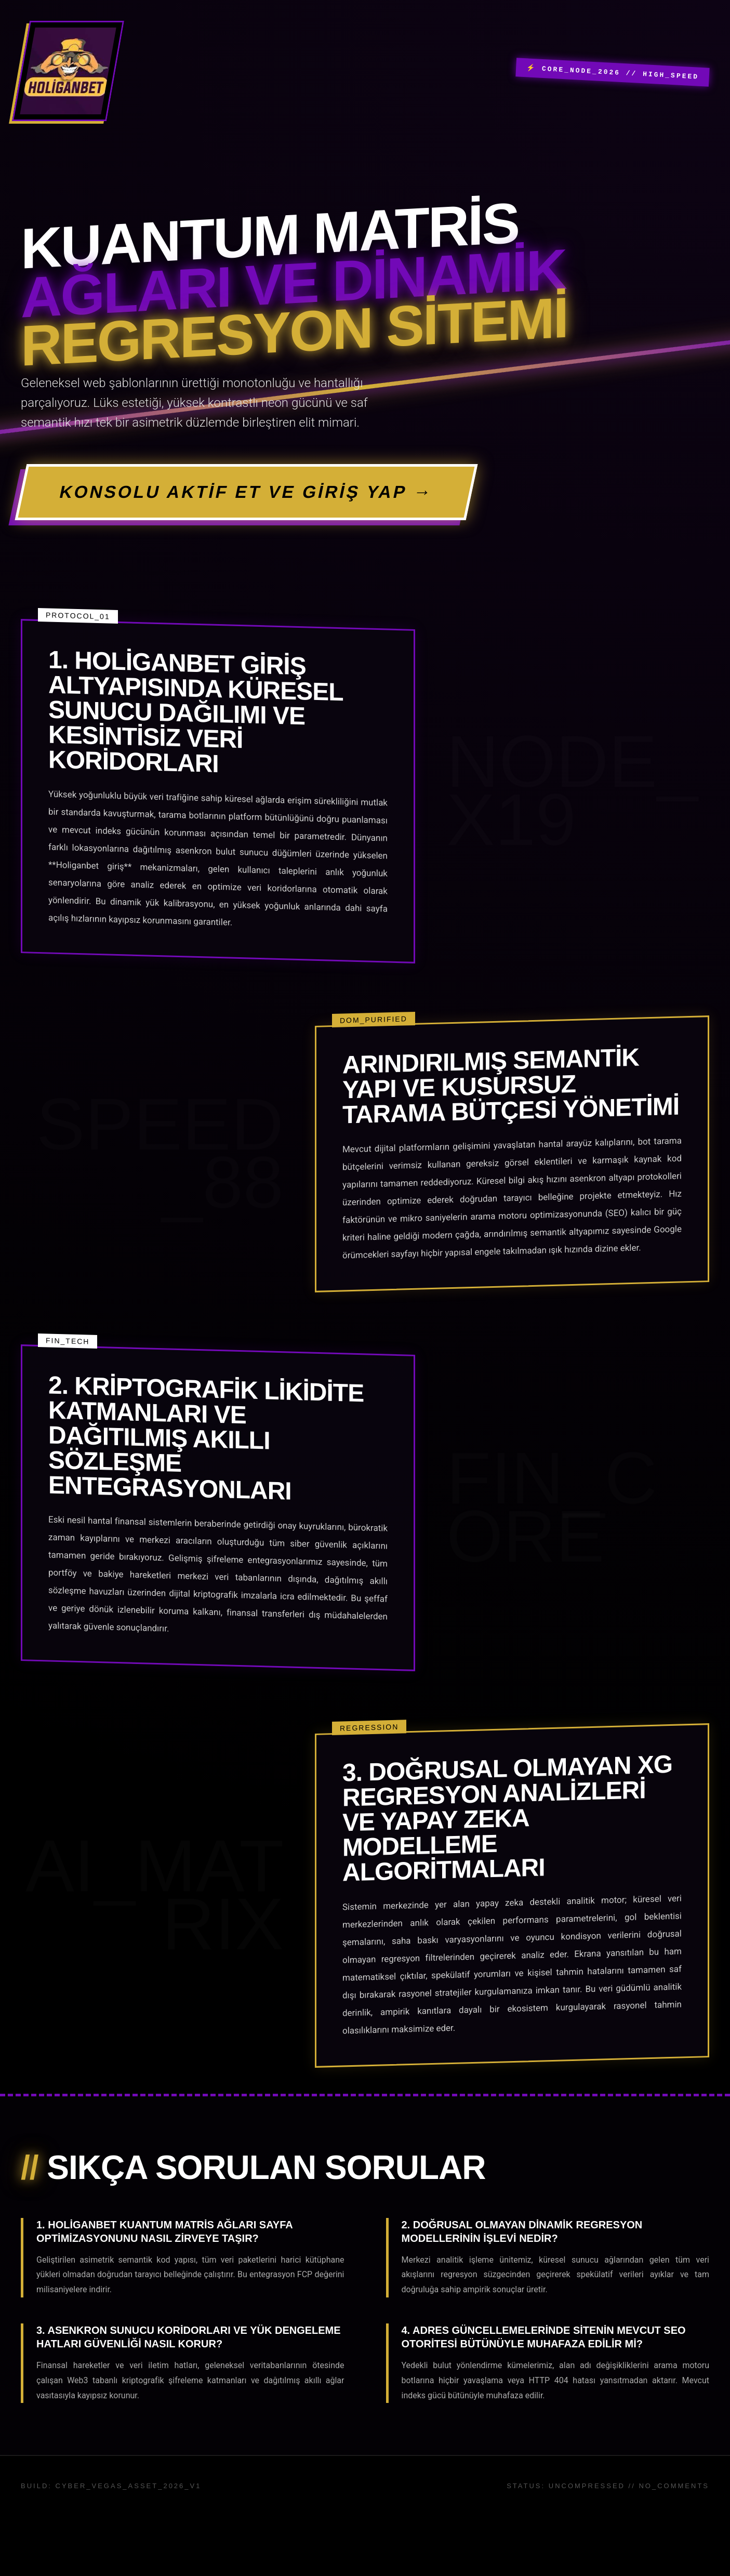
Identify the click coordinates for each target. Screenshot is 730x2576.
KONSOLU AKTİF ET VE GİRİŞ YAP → (305, 496)
